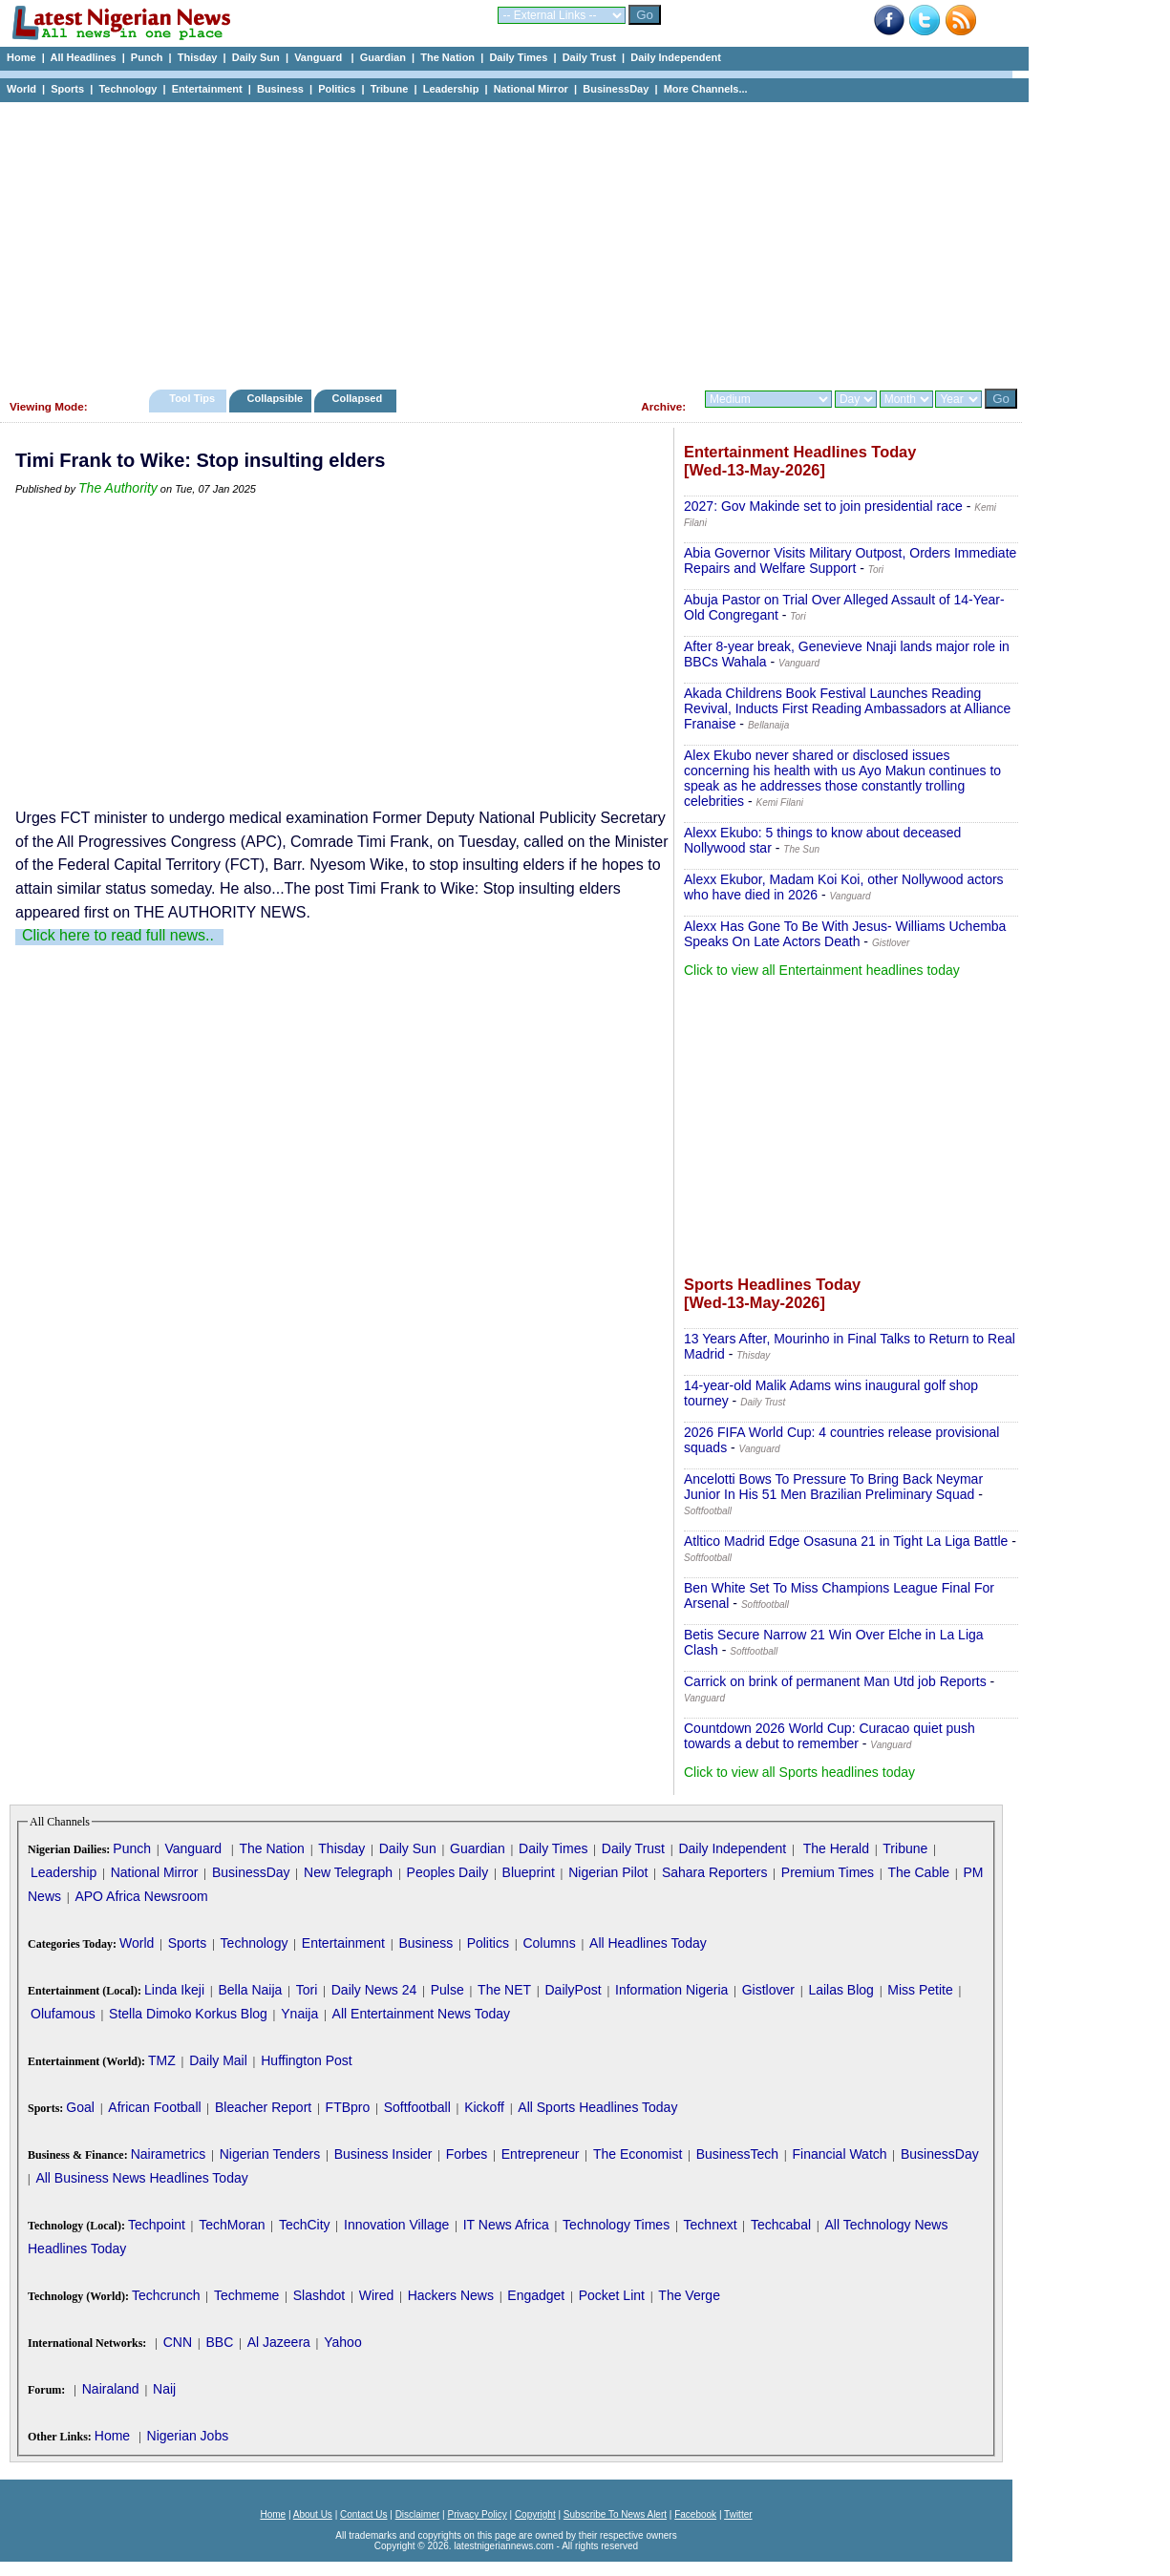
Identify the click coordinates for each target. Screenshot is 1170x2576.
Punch (147, 57)
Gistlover (768, 1989)
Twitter (738, 2514)
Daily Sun (256, 57)
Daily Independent (675, 57)
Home (21, 57)
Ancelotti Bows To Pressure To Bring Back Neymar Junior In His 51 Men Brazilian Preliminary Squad (833, 1486)
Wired (376, 2295)
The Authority (118, 488)
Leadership (451, 89)
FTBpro (348, 2107)
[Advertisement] (506, 240)
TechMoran (232, 2224)
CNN (177, 2342)
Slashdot (319, 2295)
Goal (80, 2107)
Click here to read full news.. (118, 935)
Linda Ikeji (174, 1989)
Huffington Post (306, 2060)
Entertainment (207, 89)
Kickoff (484, 2107)
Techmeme (246, 2295)
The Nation (447, 57)
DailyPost (573, 1989)
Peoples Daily (448, 1872)
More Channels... (706, 89)
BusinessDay (616, 89)
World (21, 89)
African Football (154, 2107)
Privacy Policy (476, 2514)
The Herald (836, 1848)
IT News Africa (506, 2224)
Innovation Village (396, 2224)
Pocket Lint (612, 2295)
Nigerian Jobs (188, 2435)
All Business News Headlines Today (141, 2177)
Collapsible (274, 398)
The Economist (637, 2154)
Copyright (535, 2514)
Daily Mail (218, 2060)
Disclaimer (417, 2514)
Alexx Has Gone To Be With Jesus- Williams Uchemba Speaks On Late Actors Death (845, 933)
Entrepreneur (540, 2154)
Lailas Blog (841, 1989)
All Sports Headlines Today (597, 2107)
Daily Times (518, 57)
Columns (548, 1943)
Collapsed (359, 398)
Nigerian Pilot (608, 1872)
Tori (307, 1989)
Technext (710, 2224)
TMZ (162, 2060)
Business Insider (383, 2154)
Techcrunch (166, 2295)
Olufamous (63, 2013)
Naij (164, 2389)
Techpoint (156, 2224)
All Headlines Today (648, 1943)
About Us (312, 2514)
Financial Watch (839, 2154)
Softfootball (417, 2107)
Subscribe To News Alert (615, 2514)
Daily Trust (589, 57)
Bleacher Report (263, 2107)
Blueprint (528, 1872)
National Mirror (531, 89)
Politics (336, 89)
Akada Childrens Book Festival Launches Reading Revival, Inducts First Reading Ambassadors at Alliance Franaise (847, 708)
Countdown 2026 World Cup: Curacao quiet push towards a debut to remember (829, 1736)
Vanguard (319, 57)
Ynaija (299, 2013)
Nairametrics (168, 2154)
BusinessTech (737, 2154)
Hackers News (451, 2295)
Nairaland (110, 2389)
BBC (219, 2342)
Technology (127, 89)
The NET (504, 1989)
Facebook (695, 2514)
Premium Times (827, 1872)
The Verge (689, 2295)
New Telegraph (348, 1872)
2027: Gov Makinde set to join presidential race (823, 506)
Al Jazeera (278, 2342)
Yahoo (342, 2342)
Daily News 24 (373, 1989)
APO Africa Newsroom (140, 1896)
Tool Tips (192, 398)
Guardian (383, 57)
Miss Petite (919, 1989)
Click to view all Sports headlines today (799, 1772)
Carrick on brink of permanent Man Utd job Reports (835, 1681)
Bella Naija (250, 1989)
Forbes (467, 2154)
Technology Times (616, 2224)
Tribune (390, 89)
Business (280, 89)
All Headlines (83, 57)
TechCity (304, 2224)
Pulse (447, 1989)
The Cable (918, 1872)
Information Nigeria (671, 1989)
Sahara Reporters (715, 1872)
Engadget (535, 2295)
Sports (67, 89)
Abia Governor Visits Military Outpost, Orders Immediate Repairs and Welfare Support (850, 560)
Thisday (198, 57)
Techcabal (781, 2224)
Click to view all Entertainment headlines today (822, 970)
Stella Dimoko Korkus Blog (188, 2013)
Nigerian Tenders (270, 2154)
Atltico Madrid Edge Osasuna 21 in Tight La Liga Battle (846, 1541)
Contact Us (363, 2514)
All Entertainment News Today (421, 2013)
